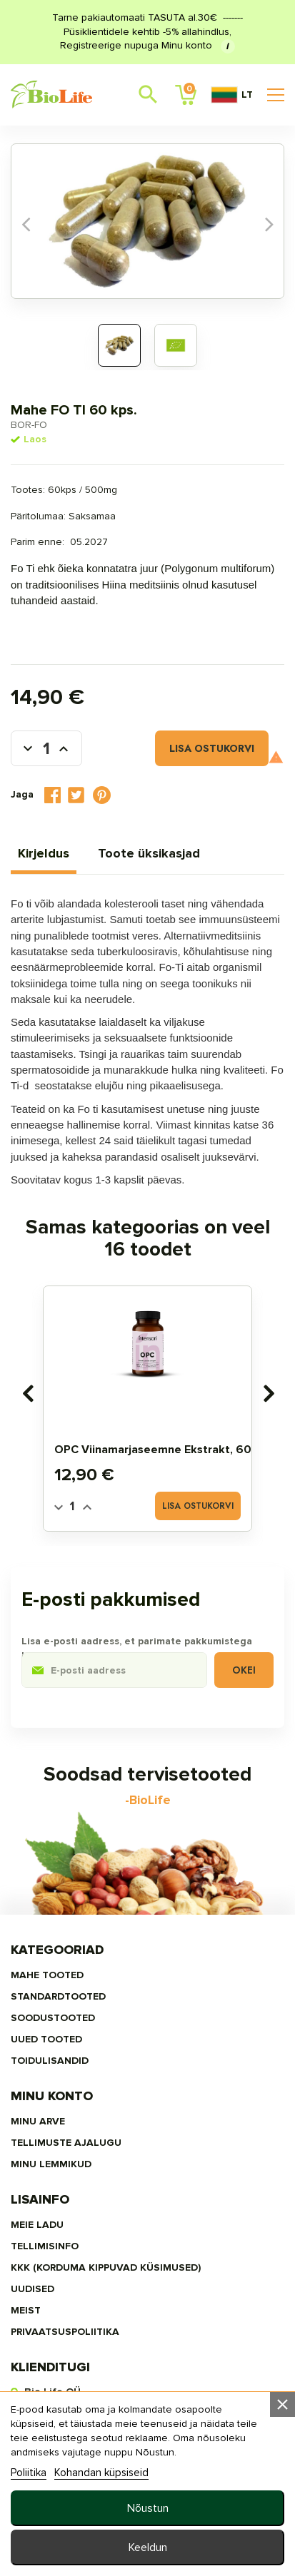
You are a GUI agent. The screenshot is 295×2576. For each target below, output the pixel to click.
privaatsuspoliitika (65, 2332)
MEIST (26, 2310)
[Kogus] (46, 748)
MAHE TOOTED (47, 1975)
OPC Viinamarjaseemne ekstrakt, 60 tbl (163, 1449)
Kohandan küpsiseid (101, 2472)
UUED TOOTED (46, 2039)
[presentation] (26, 1393)
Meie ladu (37, 2225)
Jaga (52, 795)
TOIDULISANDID (50, 2061)
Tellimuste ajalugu (66, 2143)
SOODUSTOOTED (53, 2018)
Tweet (76, 795)
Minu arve (38, 2121)
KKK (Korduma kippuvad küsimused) (106, 2267)
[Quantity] (72, 1507)
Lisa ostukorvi (211, 748)
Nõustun (148, 2508)
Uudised (32, 2289)
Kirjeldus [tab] (43, 853)
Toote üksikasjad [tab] (149, 853)
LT (232, 94)
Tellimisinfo (45, 2246)
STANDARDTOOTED (58, 1996)
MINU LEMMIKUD (51, 2164)
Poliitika (28, 2472)
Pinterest (102, 794)
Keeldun (148, 2547)
